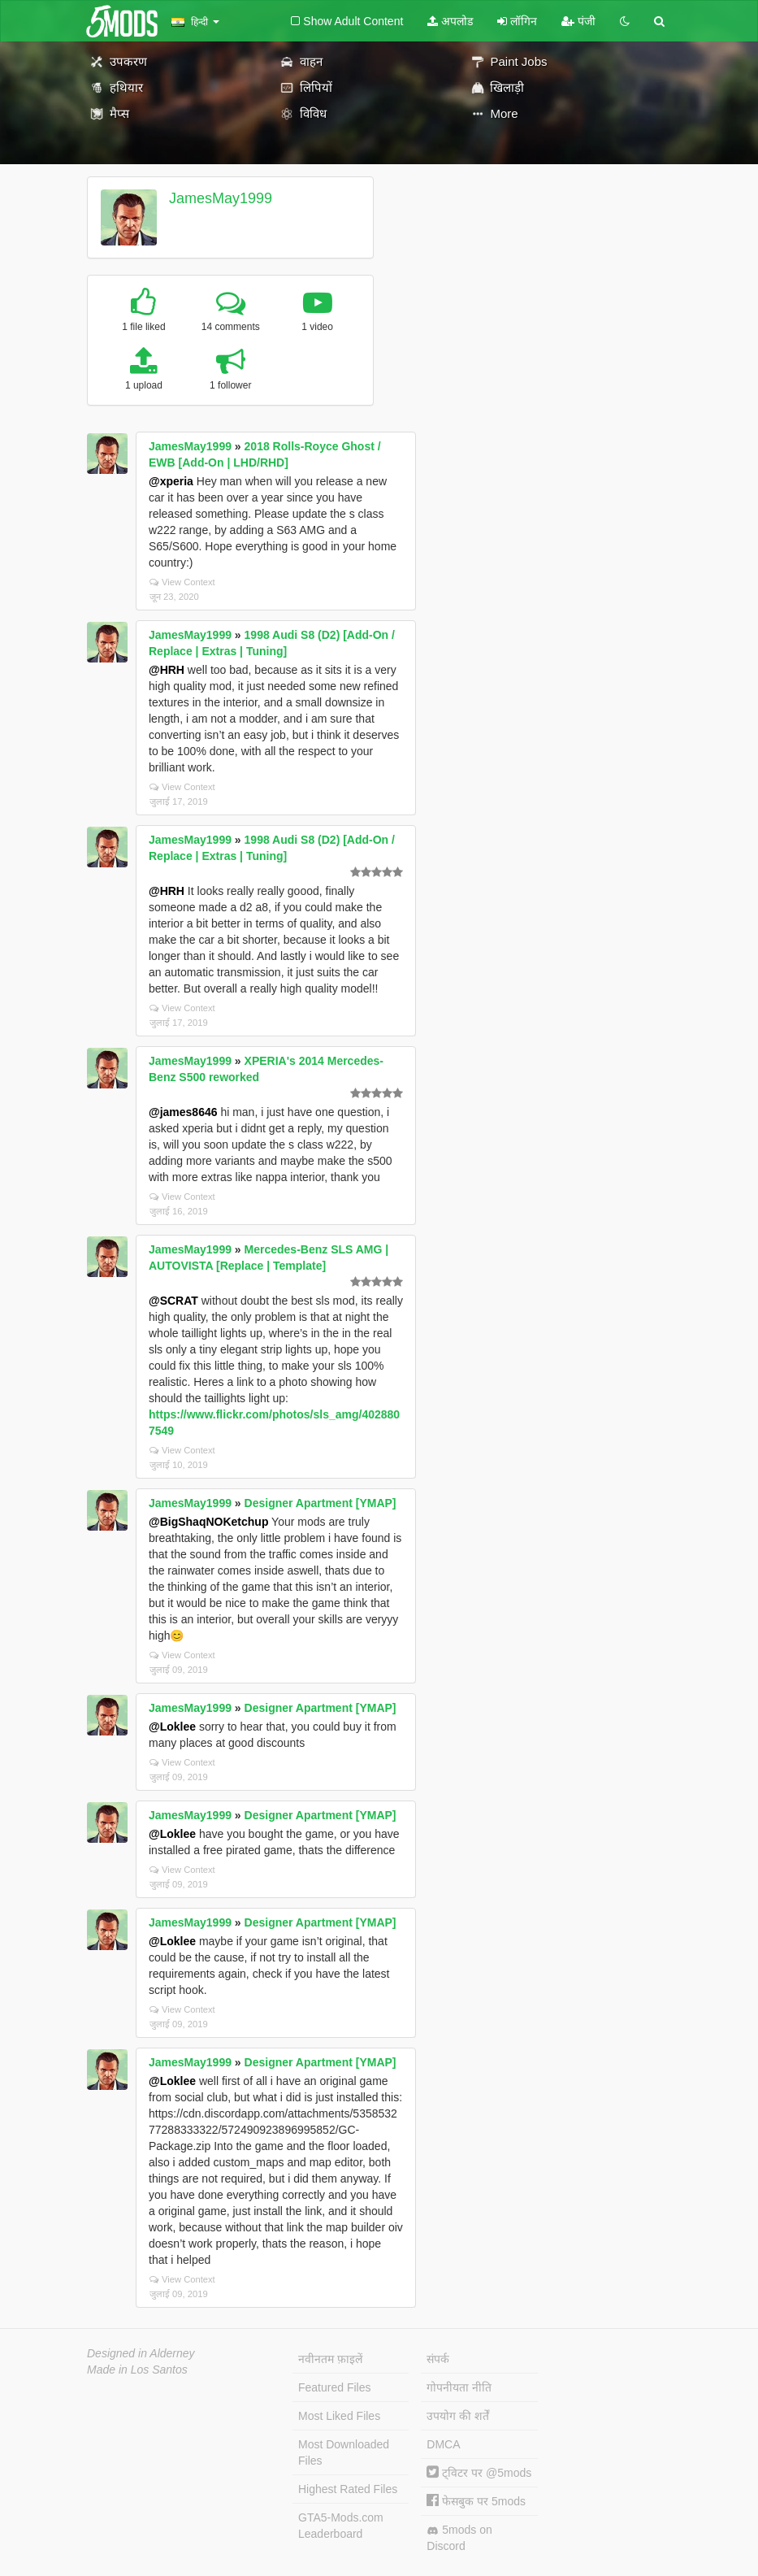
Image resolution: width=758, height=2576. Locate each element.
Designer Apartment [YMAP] (320, 1503)
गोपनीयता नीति (459, 2387)
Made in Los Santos (137, 2369)
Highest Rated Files (347, 2489)
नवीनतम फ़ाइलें (330, 2358)
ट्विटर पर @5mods (479, 2472)
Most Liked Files (339, 2415)
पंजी (578, 21)
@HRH (166, 669)
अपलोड (450, 21)
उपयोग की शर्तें (458, 2415)
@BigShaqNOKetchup (208, 1521)
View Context (182, 582)
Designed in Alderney (141, 2353)
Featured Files (334, 2387)
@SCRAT (173, 1300)
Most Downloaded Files (343, 2452)
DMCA (443, 2444)
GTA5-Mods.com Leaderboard (340, 2525)
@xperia (171, 481)
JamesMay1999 (220, 198)
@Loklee (172, 1726)
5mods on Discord (459, 2537)
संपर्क (438, 2358)
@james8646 (183, 1112)
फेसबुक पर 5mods (476, 2501)
